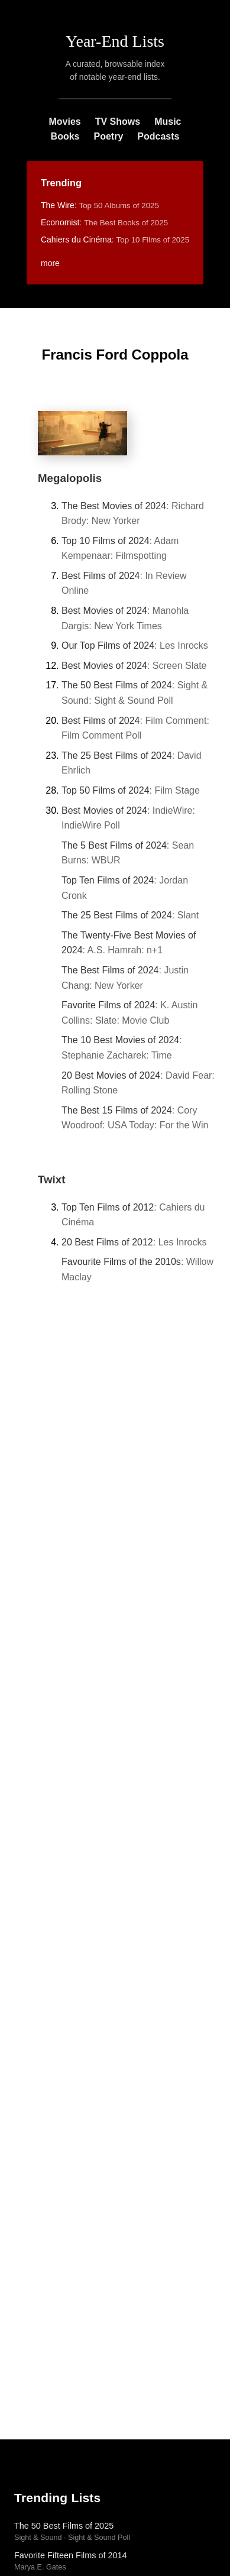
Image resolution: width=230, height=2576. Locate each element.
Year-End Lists (115, 41)
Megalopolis (70, 478)
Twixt (51, 1179)
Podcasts (158, 136)
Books (65, 136)
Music (167, 121)
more (50, 263)
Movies (64, 121)
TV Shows (117, 121)
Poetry (108, 136)
